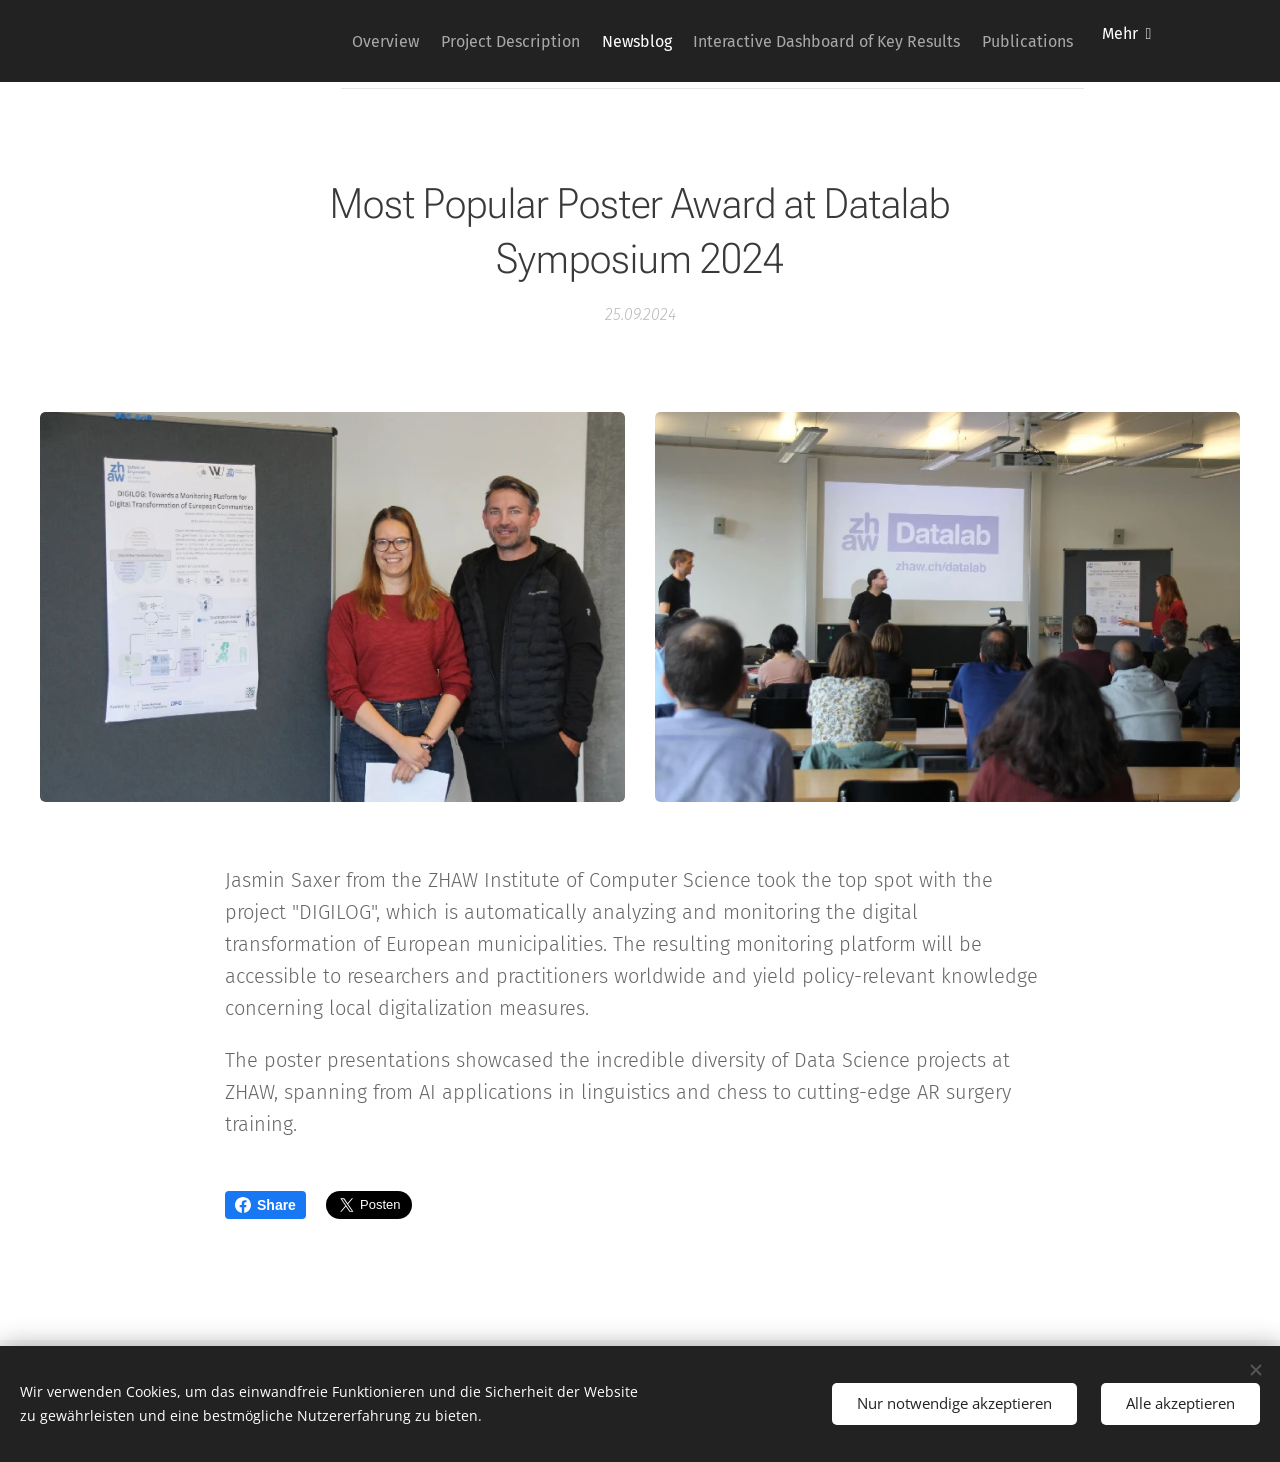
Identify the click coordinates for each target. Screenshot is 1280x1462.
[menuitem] (321, 41)
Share (265, 1205)
